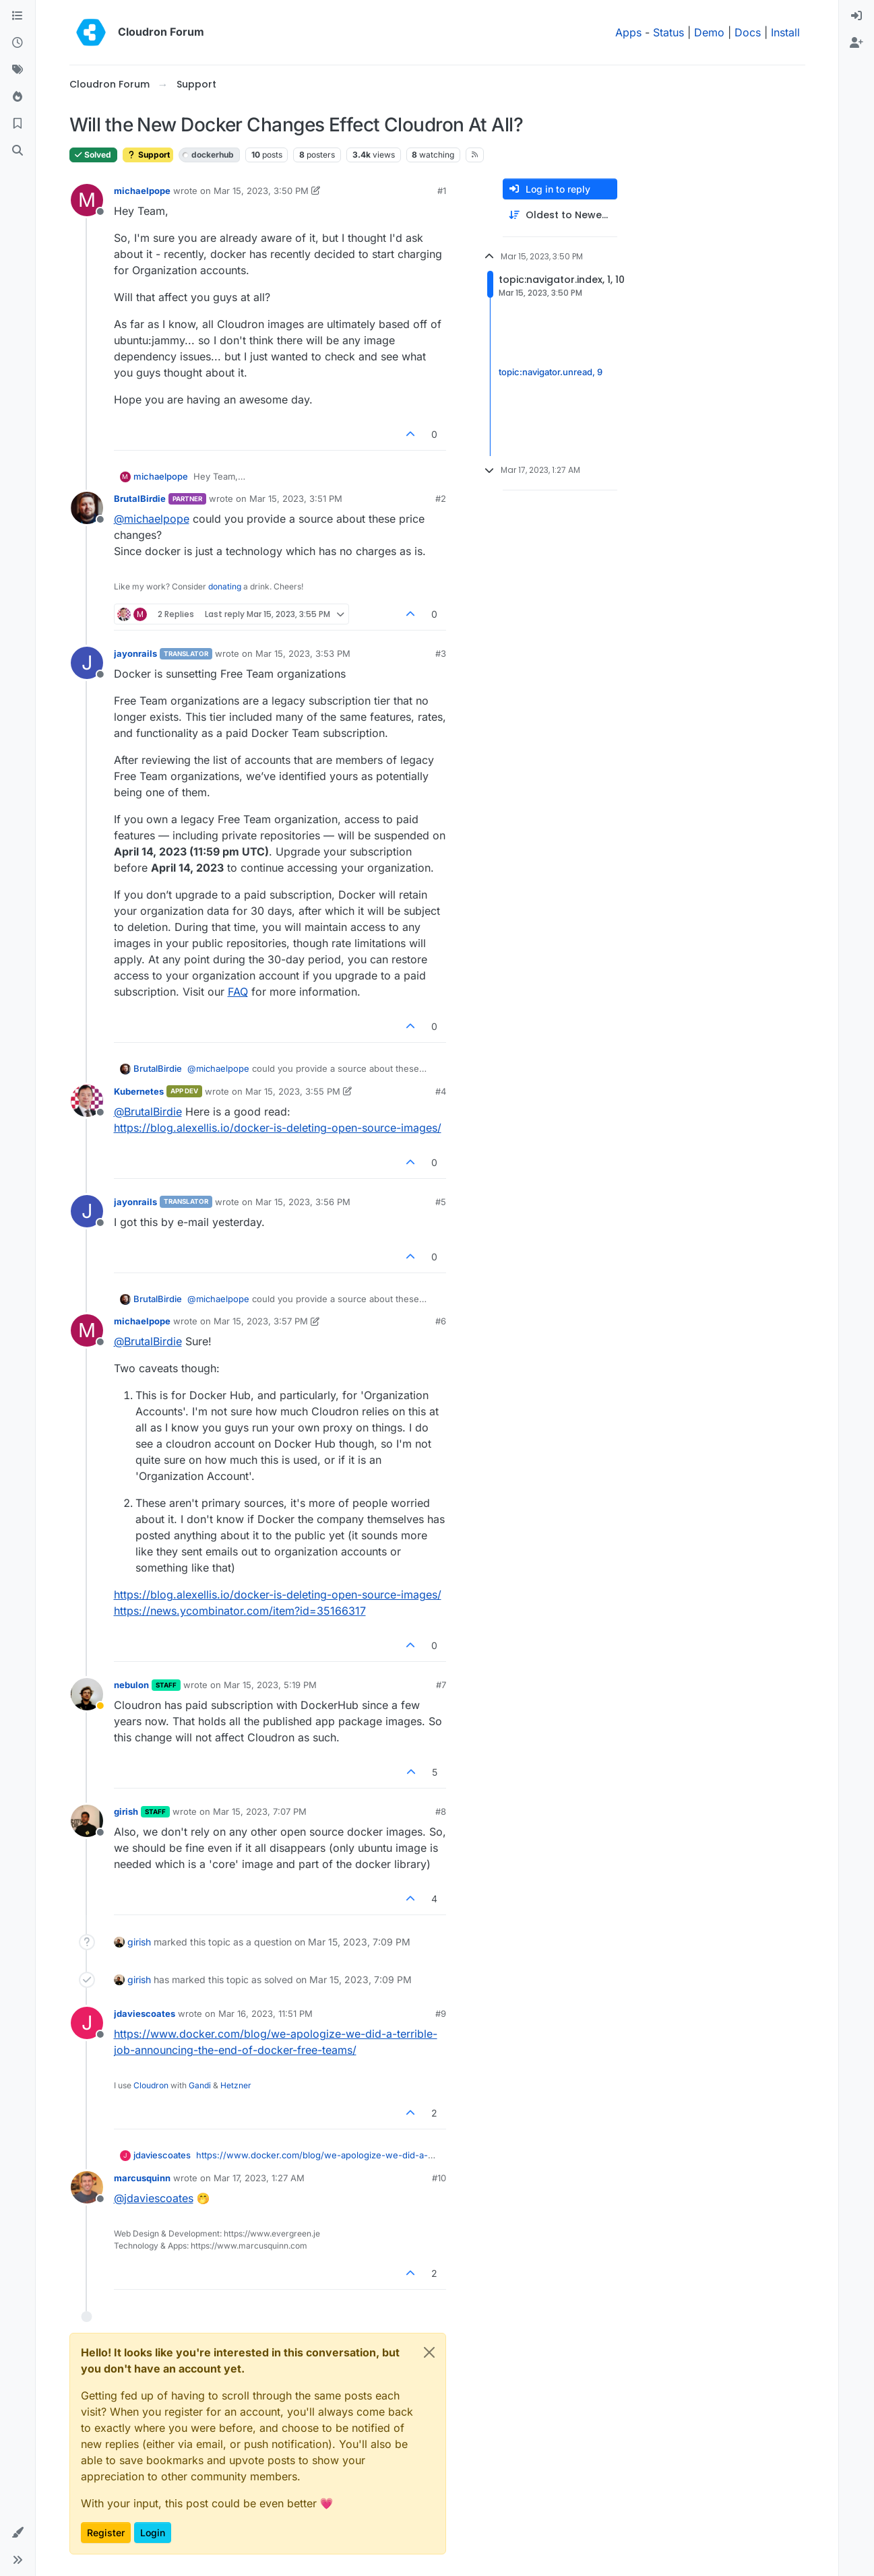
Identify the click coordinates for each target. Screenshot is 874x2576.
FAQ (238, 991)
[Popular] (17, 97)
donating (224, 586)
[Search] (17, 151)
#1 (441, 190)
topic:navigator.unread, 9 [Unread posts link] (550, 371)
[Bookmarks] (17, 124)
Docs (748, 32)
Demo (709, 32)
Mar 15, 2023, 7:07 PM (260, 1811)
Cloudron (150, 2085)
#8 (440, 1811)
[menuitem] (856, 16)
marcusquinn (142, 2177)
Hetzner (235, 2085)
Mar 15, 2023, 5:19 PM (270, 1684)
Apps (628, 32)
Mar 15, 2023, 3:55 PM (292, 1091)
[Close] (429, 2352)
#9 (440, 2013)
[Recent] (17, 43)
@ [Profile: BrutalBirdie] (148, 1111)
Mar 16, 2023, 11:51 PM (265, 2013)
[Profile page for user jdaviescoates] (87, 2023)
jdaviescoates (144, 2013)
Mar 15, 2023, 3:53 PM (302, 653)
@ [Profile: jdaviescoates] (153, 2198)
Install (785, 32)
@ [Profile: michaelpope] (151, 518)
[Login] (856, 16)
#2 (440, 498)
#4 (440, 1091)
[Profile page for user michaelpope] (87, 200)
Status (668, 32)
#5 (440, 1201)
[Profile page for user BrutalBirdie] (87, 508)
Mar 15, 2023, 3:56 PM (302, 1201)
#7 (441, 1684)
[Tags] (17, 70)
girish (126, 1811)
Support (148, 155)
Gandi (200, 2085)
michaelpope (142, 190)
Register (106, 2532)
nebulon (131, 1684)
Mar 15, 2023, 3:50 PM (261, 190)
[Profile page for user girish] (87, 1821)
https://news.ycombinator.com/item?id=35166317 (240, 1610)
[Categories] (17, 16)
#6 (440, 1321)
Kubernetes (139, 1091)
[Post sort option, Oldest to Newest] (560, 215)
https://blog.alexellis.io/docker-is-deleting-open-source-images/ (277, 1127)
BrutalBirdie (140, 498)
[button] (17, 2533)
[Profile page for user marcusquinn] (87, 2187)
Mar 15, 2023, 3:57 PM (261, 1321)
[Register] (856, 43)
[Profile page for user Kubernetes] (87, 1101)
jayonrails (135, 653)
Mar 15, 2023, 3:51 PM (295, 498)
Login (152, 2532)
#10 (439, 2177)
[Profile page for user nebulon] (87, 1694)
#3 (440, 653)
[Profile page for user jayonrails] (87, 663)
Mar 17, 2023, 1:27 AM (259, 2177)
